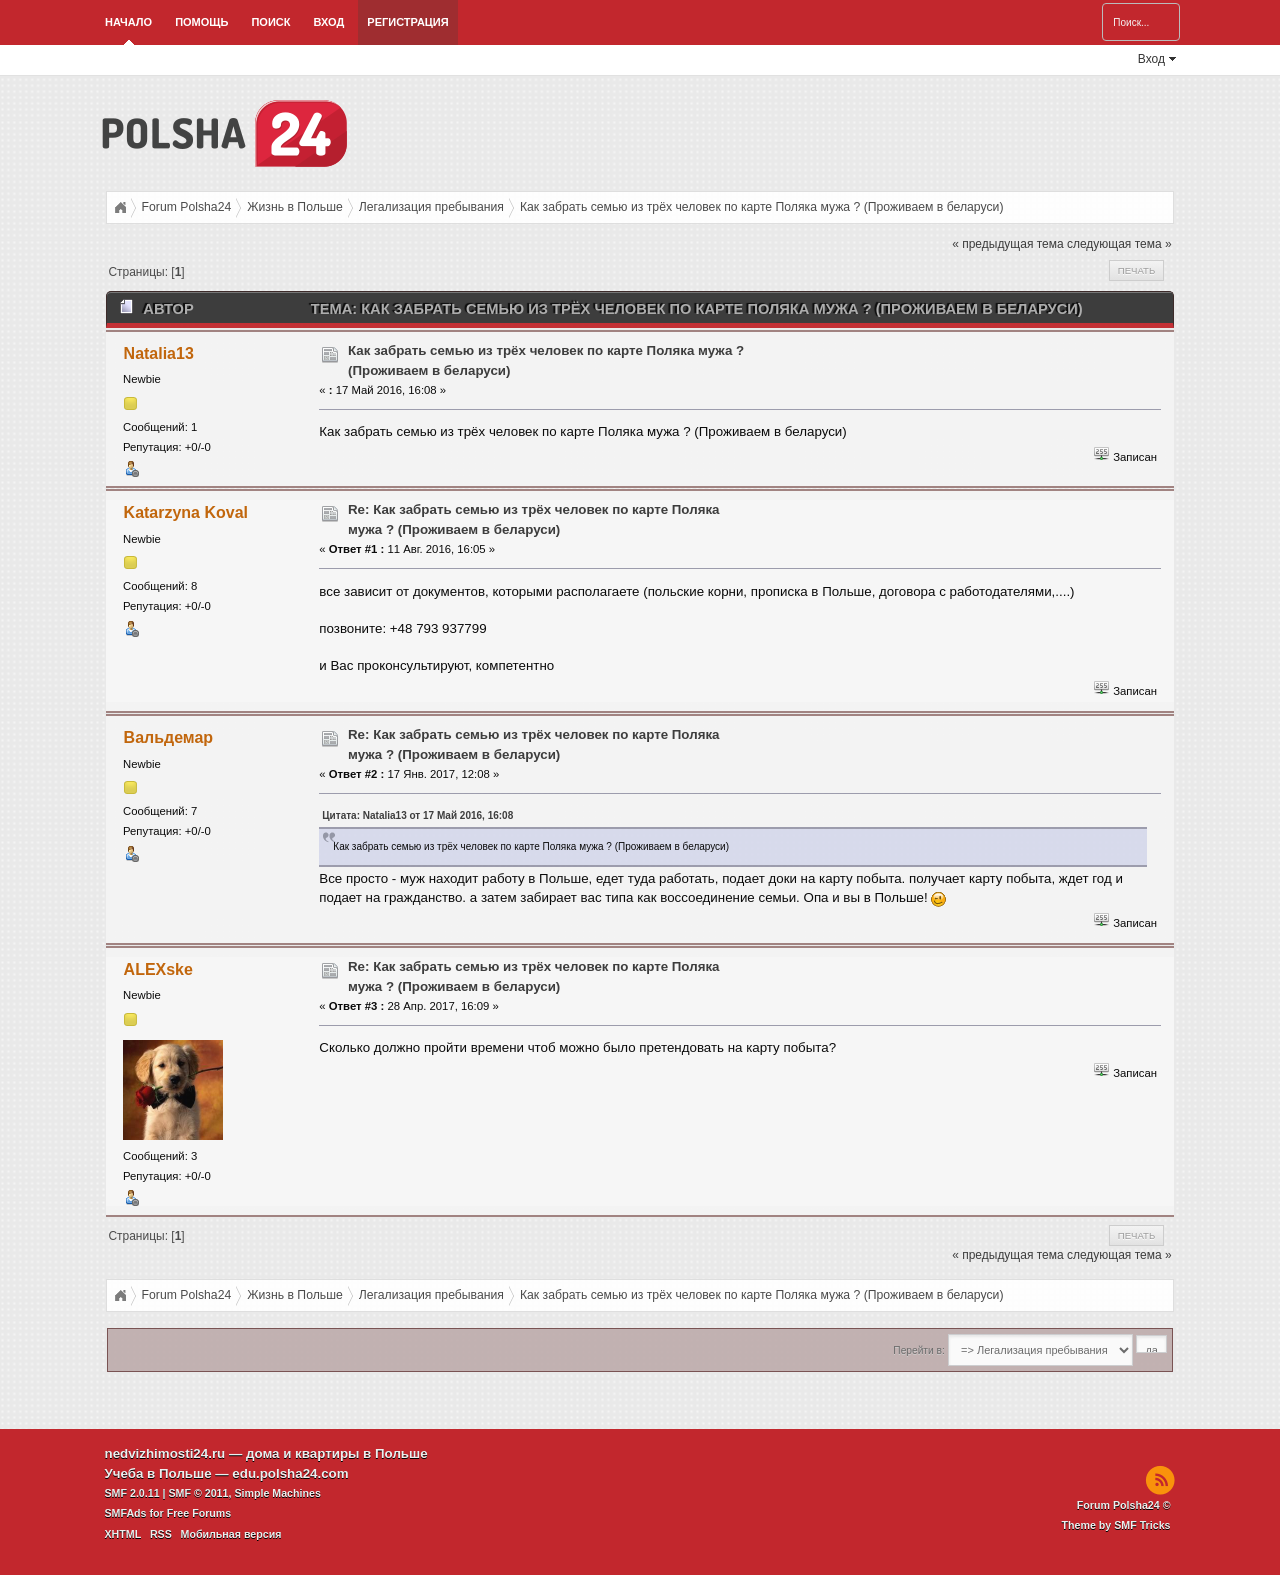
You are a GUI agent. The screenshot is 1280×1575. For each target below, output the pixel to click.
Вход (328, 22)
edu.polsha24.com (290, 1473)
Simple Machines (277, 1493)
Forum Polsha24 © (1124, 1505)
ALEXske (158, 969)
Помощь (201, 22)
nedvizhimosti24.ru (165, 1453)
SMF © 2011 (199, 1493)
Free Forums (199, 1513)
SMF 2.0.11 (132, 1493)
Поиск (270, 22)
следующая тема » (1119, 244)
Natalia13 (159, 353)
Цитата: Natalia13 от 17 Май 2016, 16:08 (417, 815)
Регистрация (407, 22)
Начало (128, 22)
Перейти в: (918, 1350)
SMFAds (126, 1513)
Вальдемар (169, 737)
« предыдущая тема (1007, 244)
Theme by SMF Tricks (1116, 1525)
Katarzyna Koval (186, 512)
